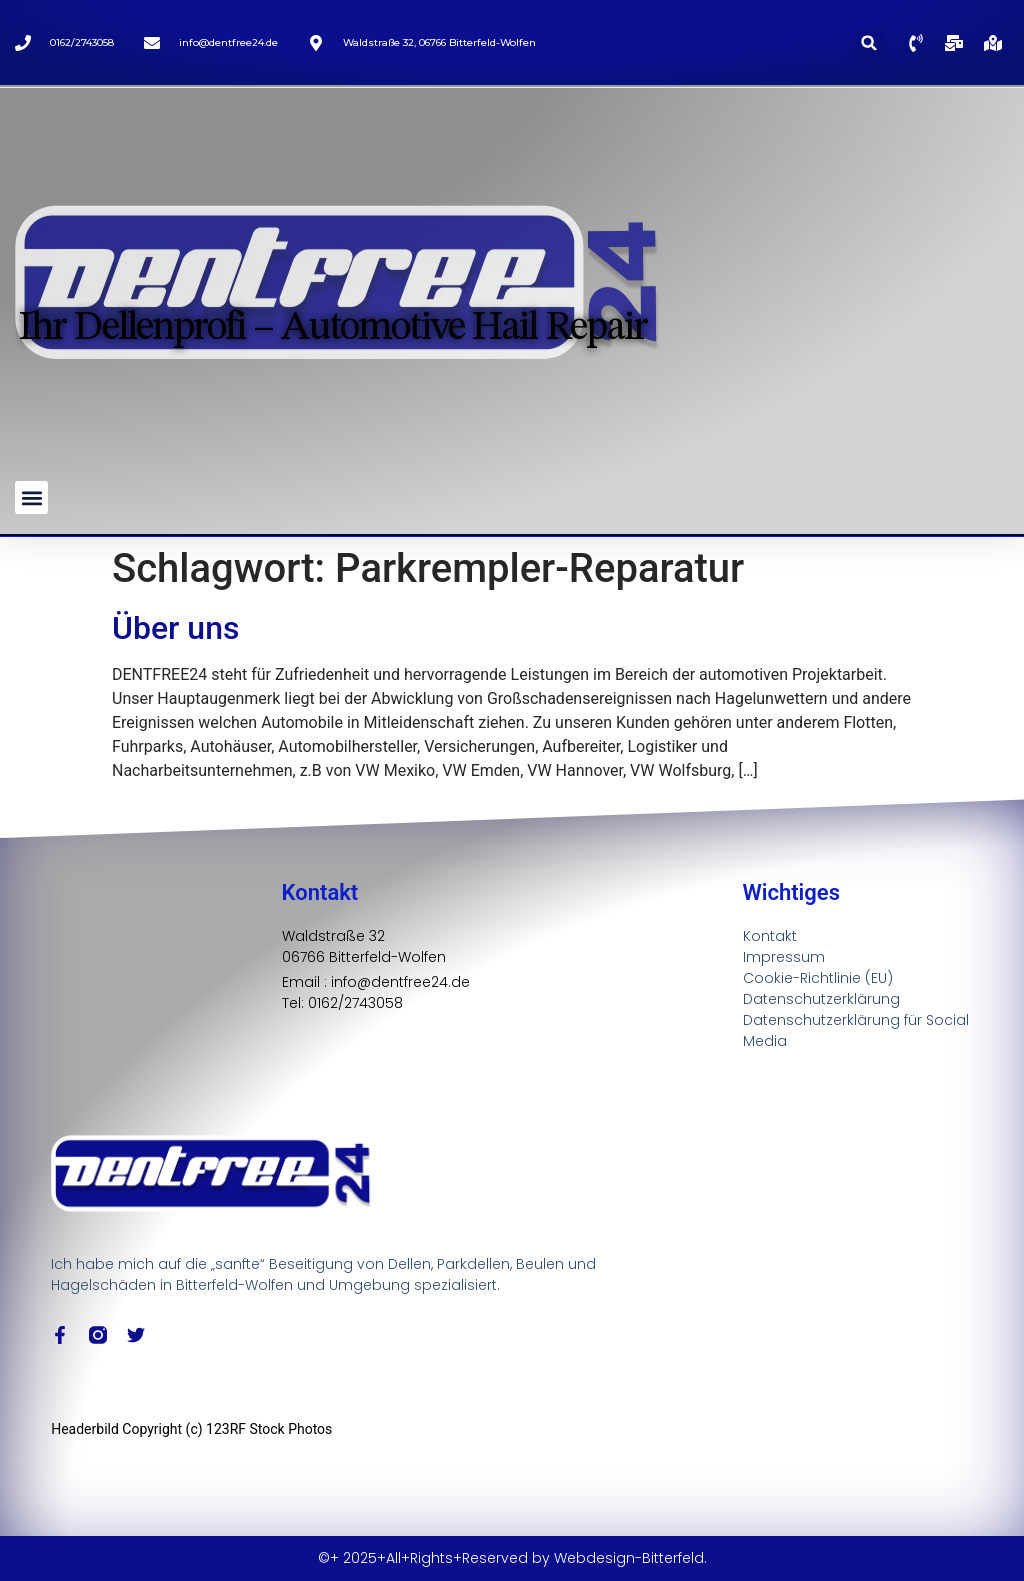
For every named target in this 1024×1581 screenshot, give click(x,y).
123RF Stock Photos (269, 1429)
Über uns (175, 628)
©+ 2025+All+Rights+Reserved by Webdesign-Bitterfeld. (512, 1558)
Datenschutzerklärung (821, 999)
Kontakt (770, 936)
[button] (869, 42)
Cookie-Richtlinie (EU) (818, 978)
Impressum (784, 957)
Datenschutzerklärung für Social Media (856, 1030)
